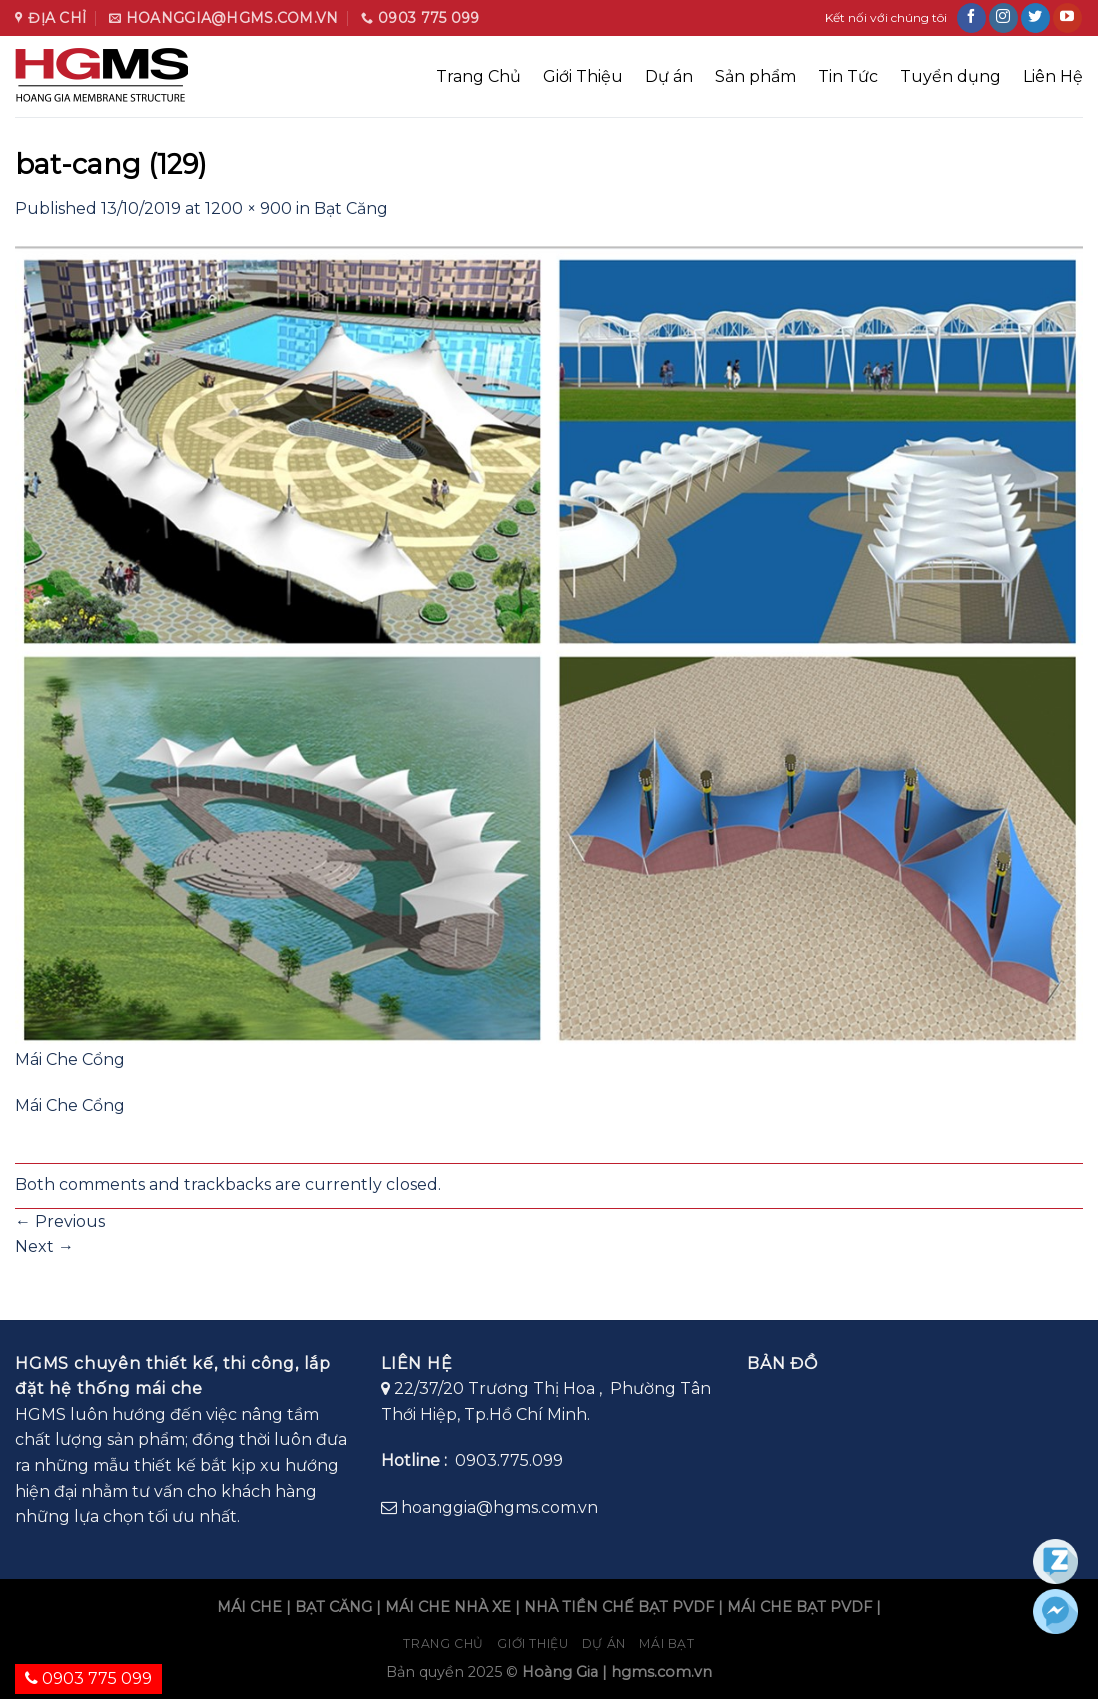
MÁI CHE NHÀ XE (448, 1607)
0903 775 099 (88, 1678)
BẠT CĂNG (333, 1607)
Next (44, 1246)
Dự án (669, 76)
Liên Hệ (1053, 76)
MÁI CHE (249, 1607)
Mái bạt (666, 1643)
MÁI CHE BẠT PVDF (799, 1607)
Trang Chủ (478, 76)
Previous (60, 1221)
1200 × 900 (248, 208)
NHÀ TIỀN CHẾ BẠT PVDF (619, 1607)
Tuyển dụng (950, 76)
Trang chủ (443, 1643)
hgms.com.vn (661, 1672)
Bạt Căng (351, 208)
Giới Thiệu (583, 76)
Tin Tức (848, 76)
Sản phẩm (755, 76)
